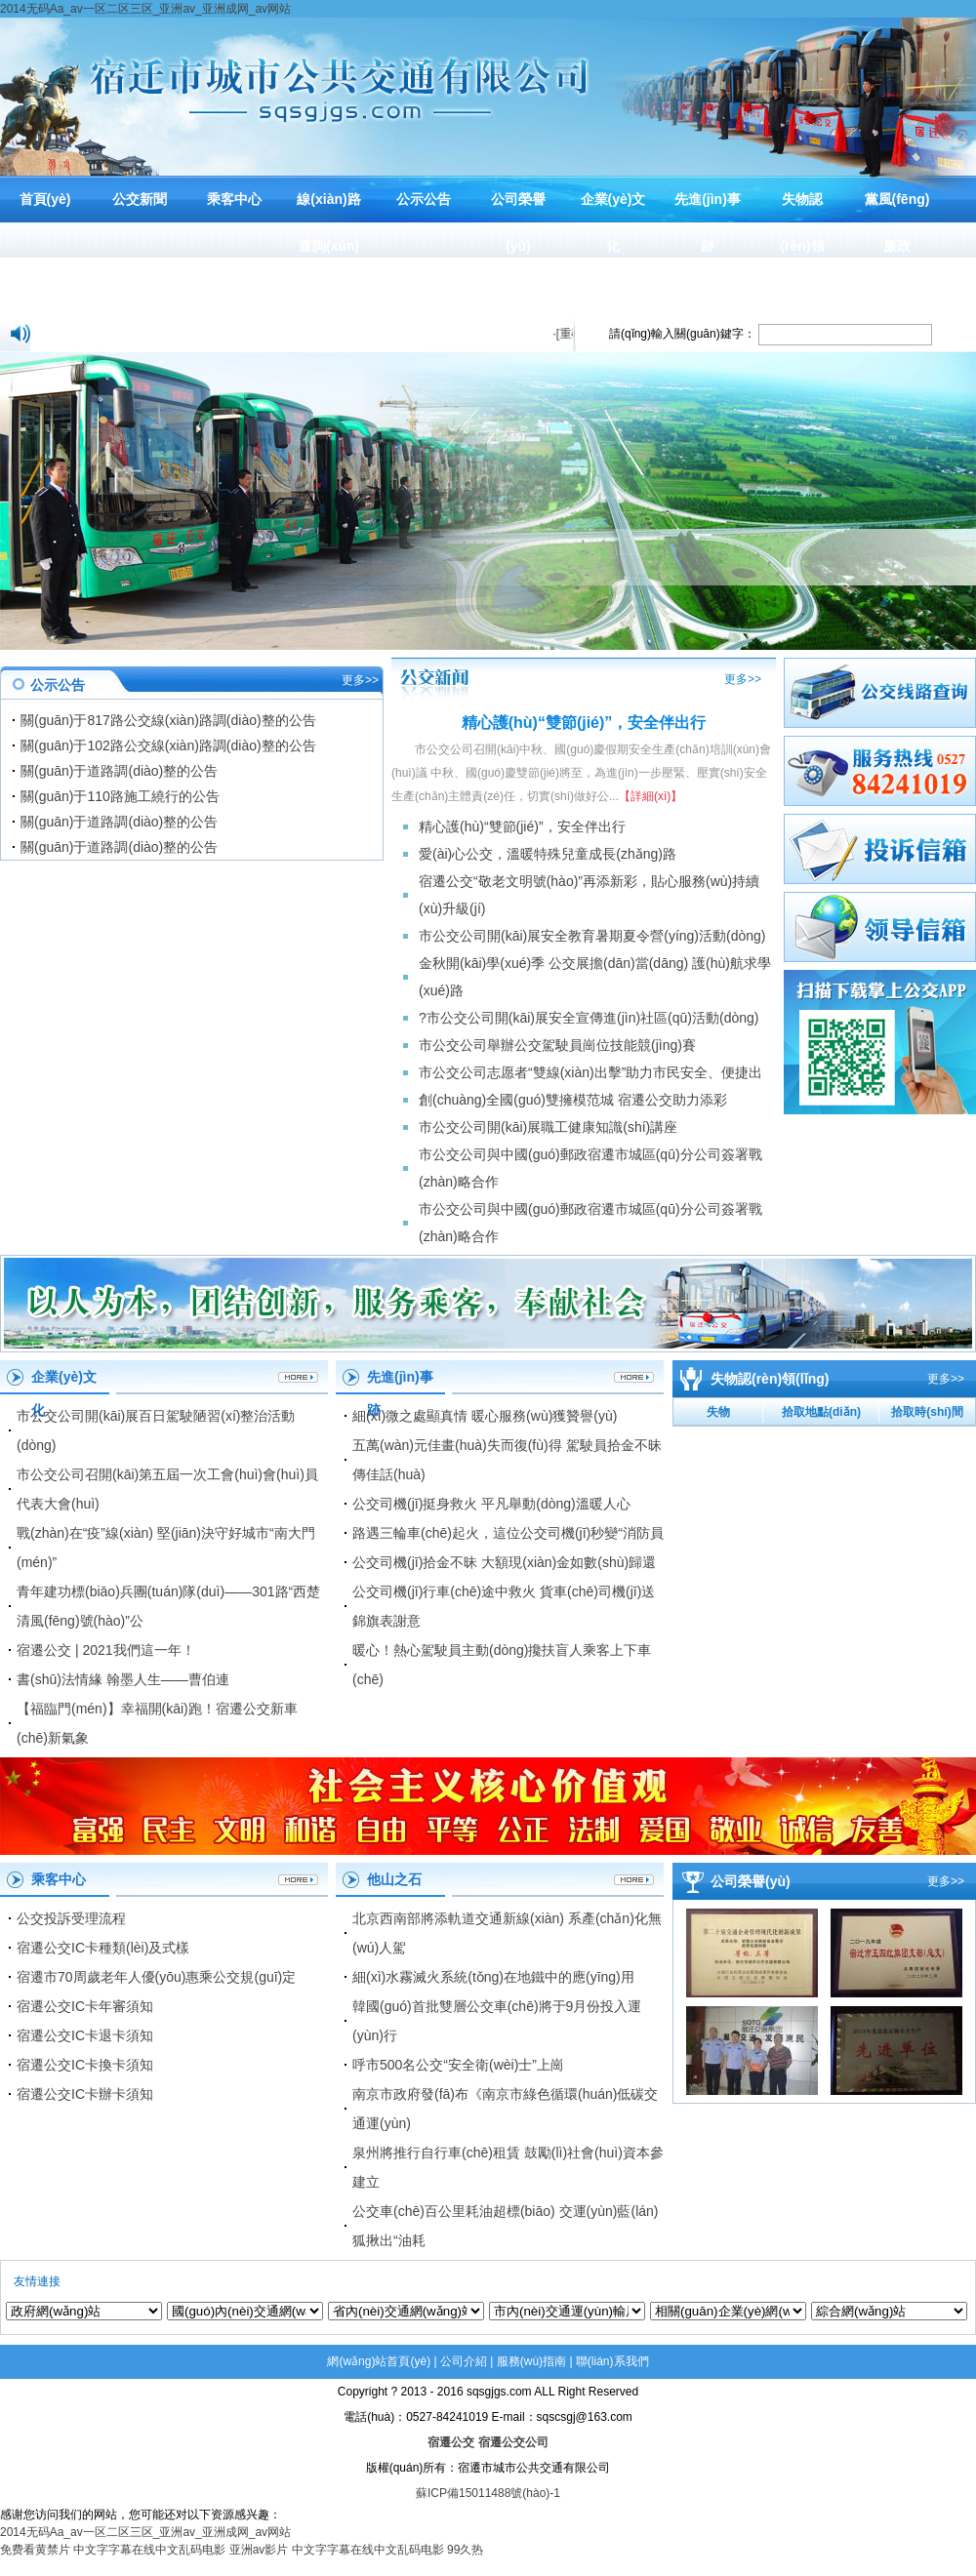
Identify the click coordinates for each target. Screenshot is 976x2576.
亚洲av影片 (259, 2549)
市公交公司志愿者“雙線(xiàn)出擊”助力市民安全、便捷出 (590, 1072)
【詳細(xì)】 (650, 796)
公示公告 (423, 199)
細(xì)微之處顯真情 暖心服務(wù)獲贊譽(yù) (484, 1416)
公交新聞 (139, 199)
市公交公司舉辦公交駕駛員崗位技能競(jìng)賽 (557, 1045)
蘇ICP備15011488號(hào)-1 (488, 2493)
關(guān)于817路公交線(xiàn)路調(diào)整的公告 (168, 720)
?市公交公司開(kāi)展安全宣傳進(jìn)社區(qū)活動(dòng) (588, 1018)
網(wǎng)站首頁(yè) (378, 2361)
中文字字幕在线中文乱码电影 (149, 2549)
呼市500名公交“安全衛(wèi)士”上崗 (458, 2065)
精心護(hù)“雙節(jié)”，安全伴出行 (522, 826)
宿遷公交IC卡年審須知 (85, 2006)
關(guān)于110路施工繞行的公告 (120, 796)
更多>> (360, 680)
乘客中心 (234, 199)
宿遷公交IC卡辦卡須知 (85, 2094)
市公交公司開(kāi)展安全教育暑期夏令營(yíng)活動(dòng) (592, 936)
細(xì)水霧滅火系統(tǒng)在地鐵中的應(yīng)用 (493, 1977)
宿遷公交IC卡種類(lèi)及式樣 (103, 1947)
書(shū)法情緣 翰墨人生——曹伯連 (123, 1679)
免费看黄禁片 (35, 2549)
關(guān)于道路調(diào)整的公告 (119, 771)
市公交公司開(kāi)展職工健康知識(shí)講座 (548, 1127)
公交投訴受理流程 (71, 1918)
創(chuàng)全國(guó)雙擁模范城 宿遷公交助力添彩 (573, 1099)
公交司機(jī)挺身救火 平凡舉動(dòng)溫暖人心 (491, 1503)
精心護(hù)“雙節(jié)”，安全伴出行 (584, 722)
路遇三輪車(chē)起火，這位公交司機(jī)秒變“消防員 (508, 1533)
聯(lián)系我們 (612, 2361)
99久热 (465, 2549)
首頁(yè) (45, 199)
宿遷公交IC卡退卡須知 (85, 2035)
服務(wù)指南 (531, 2361)
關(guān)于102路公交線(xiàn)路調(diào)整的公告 (168, 745)
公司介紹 (463, 2361)
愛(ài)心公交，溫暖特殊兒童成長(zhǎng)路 (547, 854)
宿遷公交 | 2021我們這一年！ (106, 1650)
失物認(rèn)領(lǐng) (802, 246)
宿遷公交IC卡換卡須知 (85, 2065)
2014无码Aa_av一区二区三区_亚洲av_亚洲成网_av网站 (145, 9)
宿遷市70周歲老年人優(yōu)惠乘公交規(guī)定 (156, 1977)
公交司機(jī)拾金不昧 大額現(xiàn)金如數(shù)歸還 (504, 1562)
